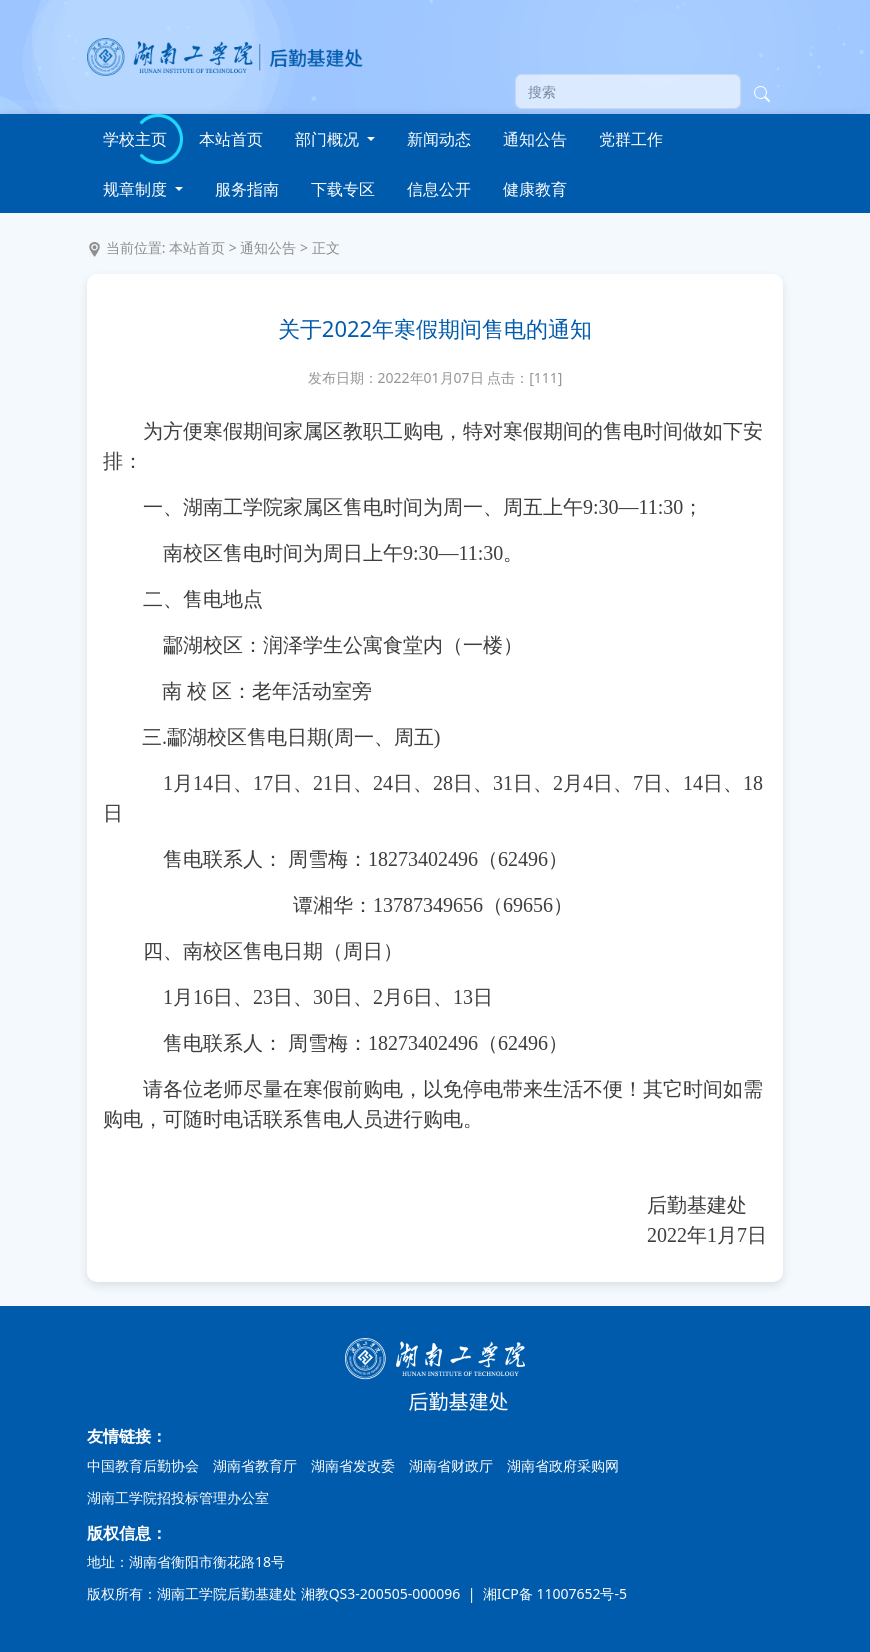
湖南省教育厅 (255, 1465)
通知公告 (535, 139)
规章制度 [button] (137, 189)
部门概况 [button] (329, 139)
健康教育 (535, 189)
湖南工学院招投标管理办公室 (178, 1497)
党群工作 (631, 139)
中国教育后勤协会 (143, 1465)
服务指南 (247, 189)
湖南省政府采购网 (563, 1465)
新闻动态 (439, 139)
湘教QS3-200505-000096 (382, 1593)
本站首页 (231, 139)
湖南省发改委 (353, 1465)
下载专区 (343, 189)
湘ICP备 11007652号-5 (553, 1593)
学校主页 (135, 139)
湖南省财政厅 (451, 1465)
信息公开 (439, 189)
